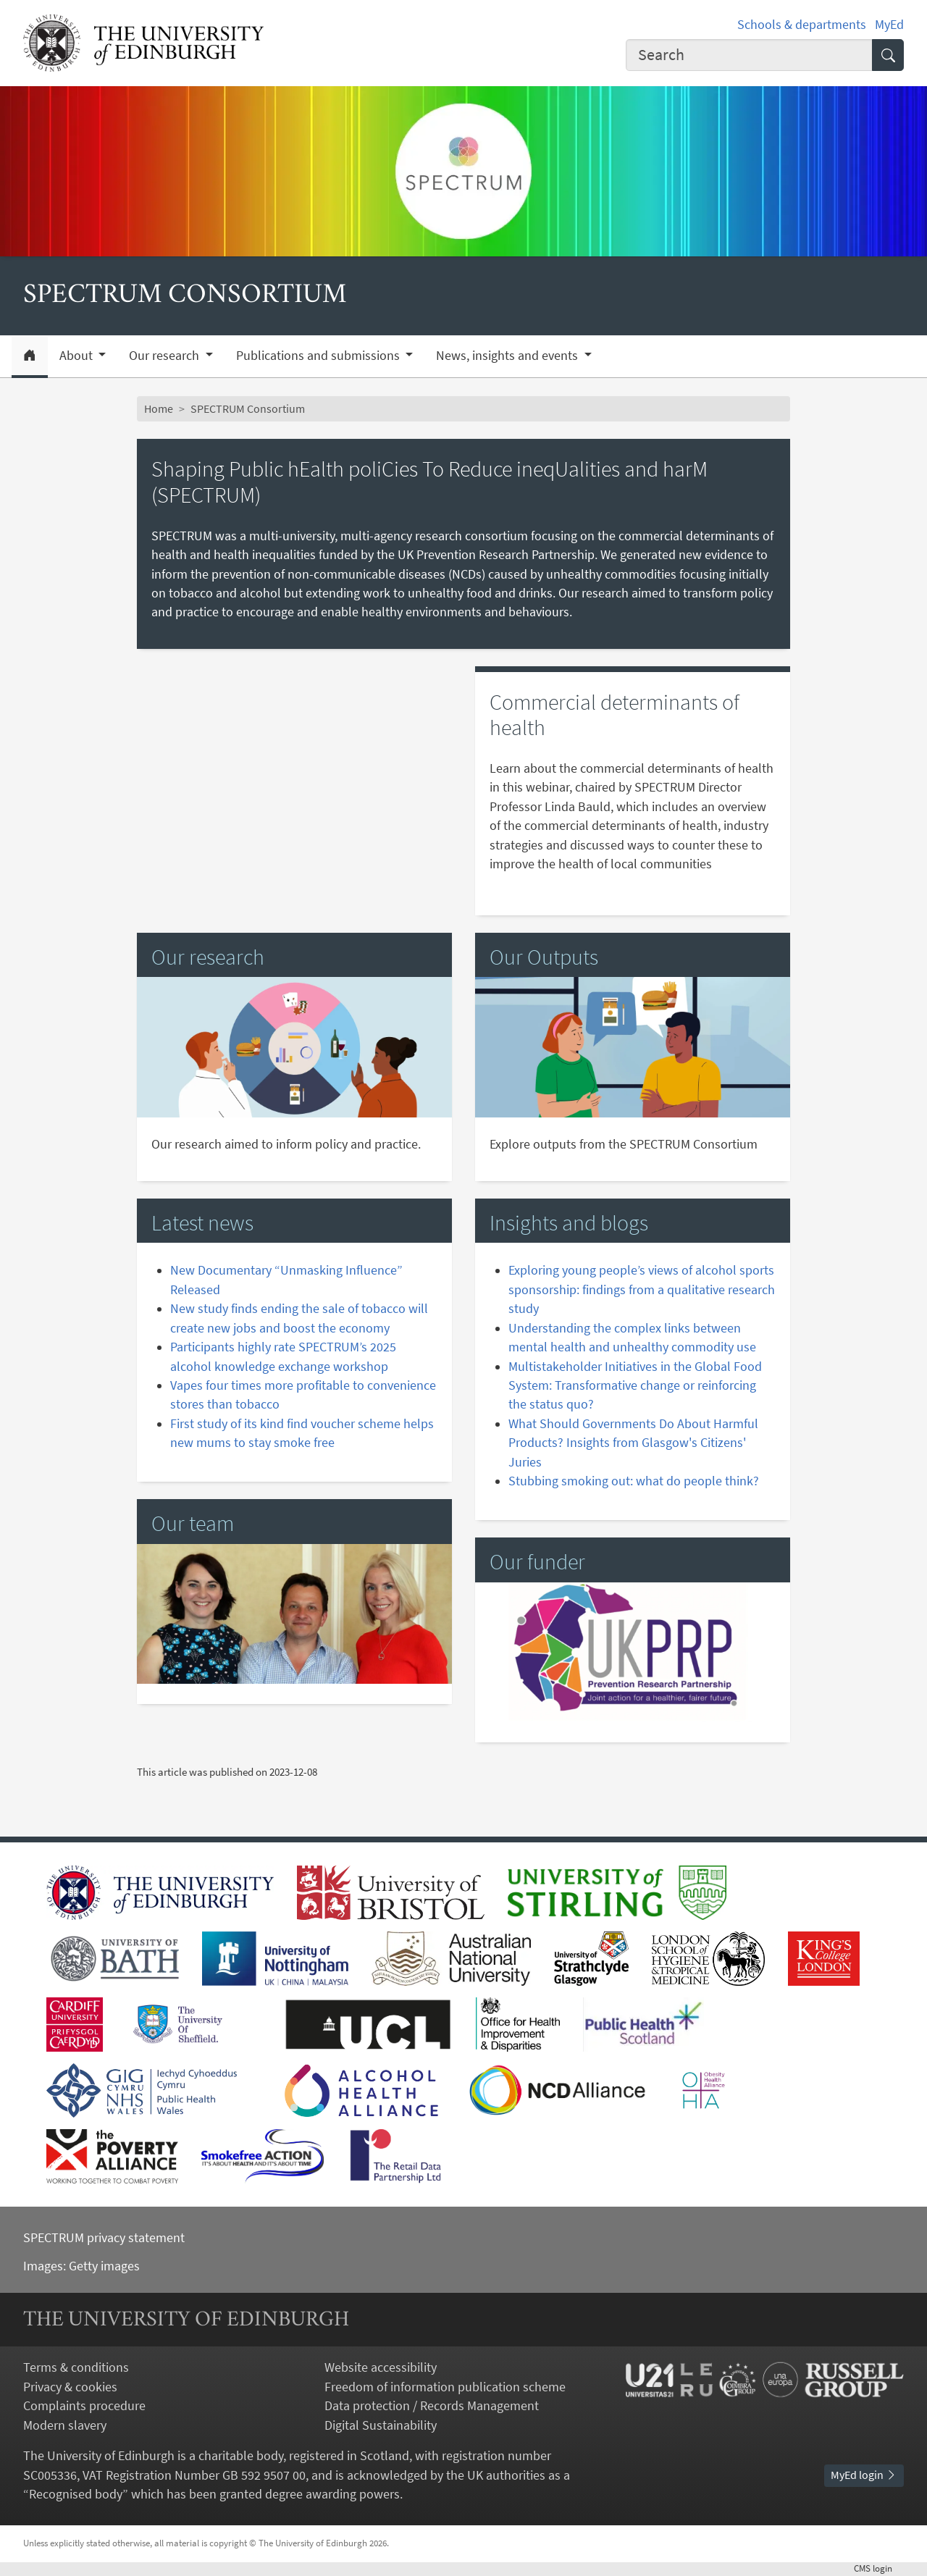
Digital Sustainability (380, 2425)
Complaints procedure (84, 2406)
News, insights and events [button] (508, 356)
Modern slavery (64, 2425)
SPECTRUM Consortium (247, 409)
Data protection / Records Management (431, 2406)
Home (158, 409)
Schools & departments (801, 25)
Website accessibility (380, 2367)
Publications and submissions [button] (319, 356)
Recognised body (75, 2494)
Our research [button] (165, 356)
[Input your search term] (749, 55)
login (879, 2568)
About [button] (77, 356)
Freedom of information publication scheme (445, 2387)
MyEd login (864, 2475)
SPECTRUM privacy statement (104, 2238)
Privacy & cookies (70, 2387)
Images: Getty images (81, 2266)
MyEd (889, 25)
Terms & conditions (76, 2367)
